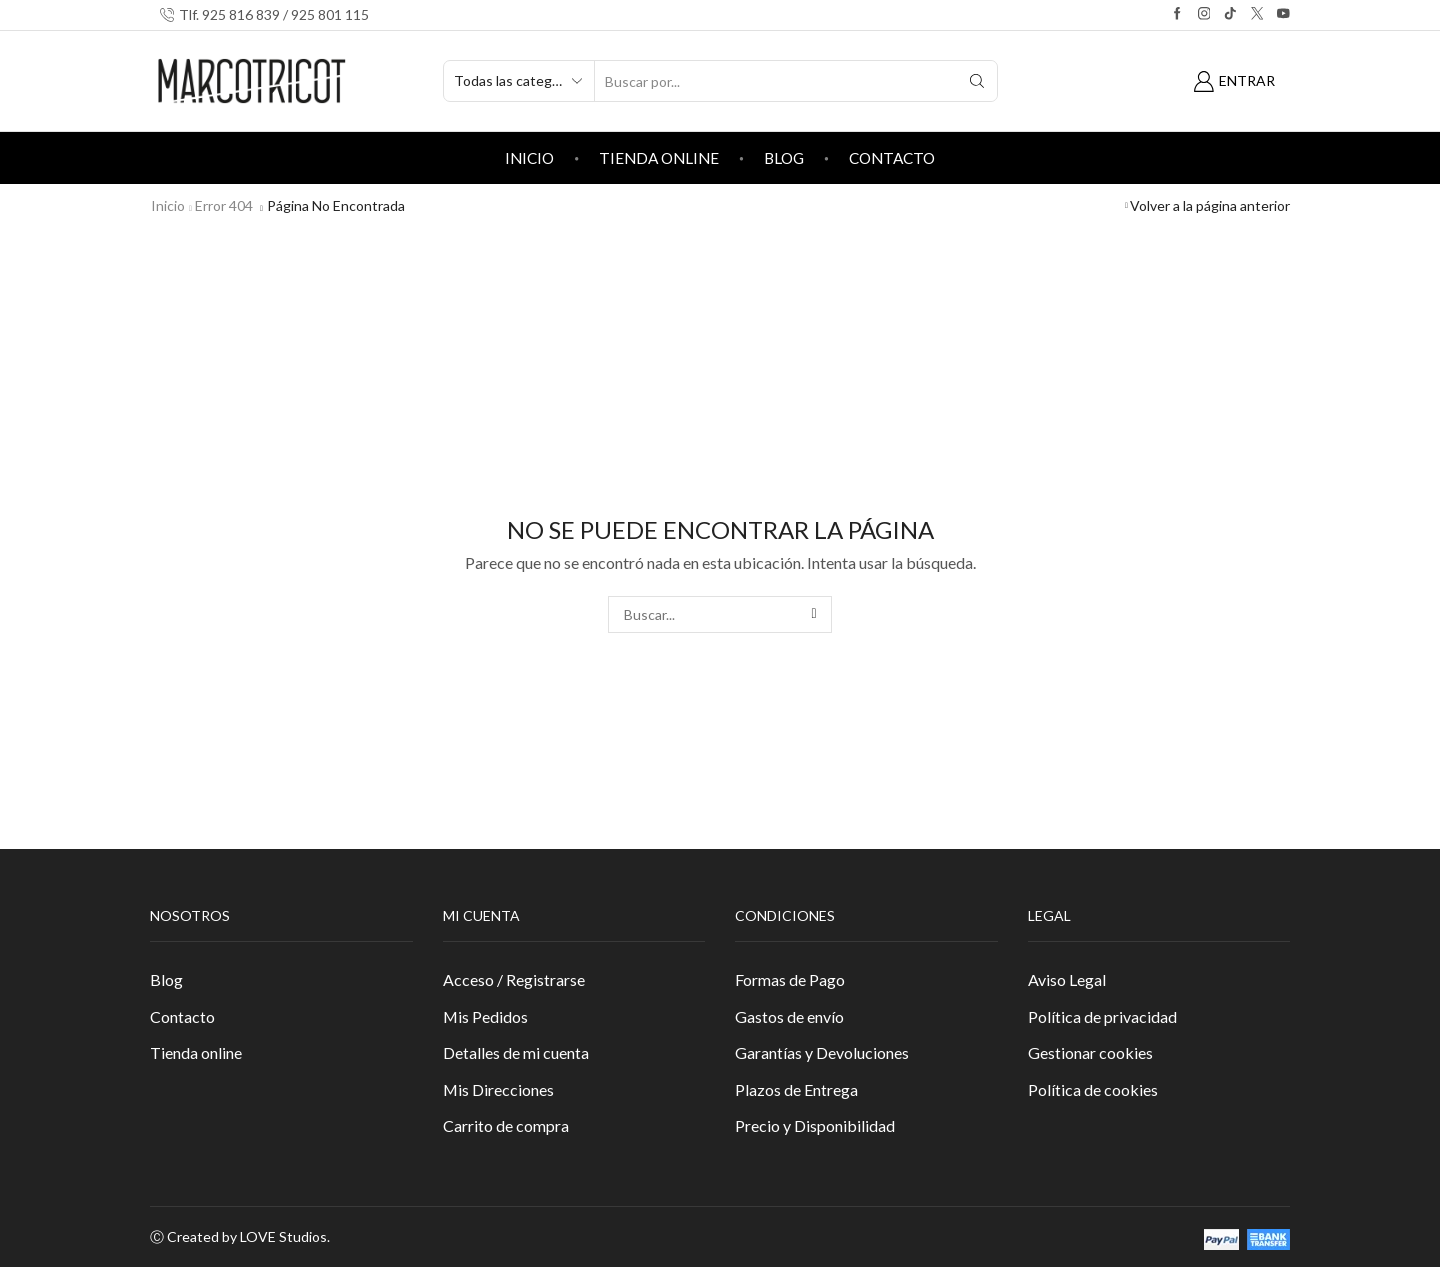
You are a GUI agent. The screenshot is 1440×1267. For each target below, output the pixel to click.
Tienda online (659, 158)
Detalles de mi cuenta (516, 1052)
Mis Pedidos (485, 1016)
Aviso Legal (1067, 979)
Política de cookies (1093, 1089)
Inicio (529, 158)
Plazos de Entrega (796, 1089)
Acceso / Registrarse (514, 979)
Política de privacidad (1102, 1016)
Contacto (892, 158)
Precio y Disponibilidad (815, 1125)
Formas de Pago (790, 979)
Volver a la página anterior (1210, 205)
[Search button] (977, 81)
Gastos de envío (789, 1016)
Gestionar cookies (1090, 1052)
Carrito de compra (506, 1125)
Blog (784, 158)
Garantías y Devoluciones (822, 1052)
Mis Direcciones (498, 1089)
